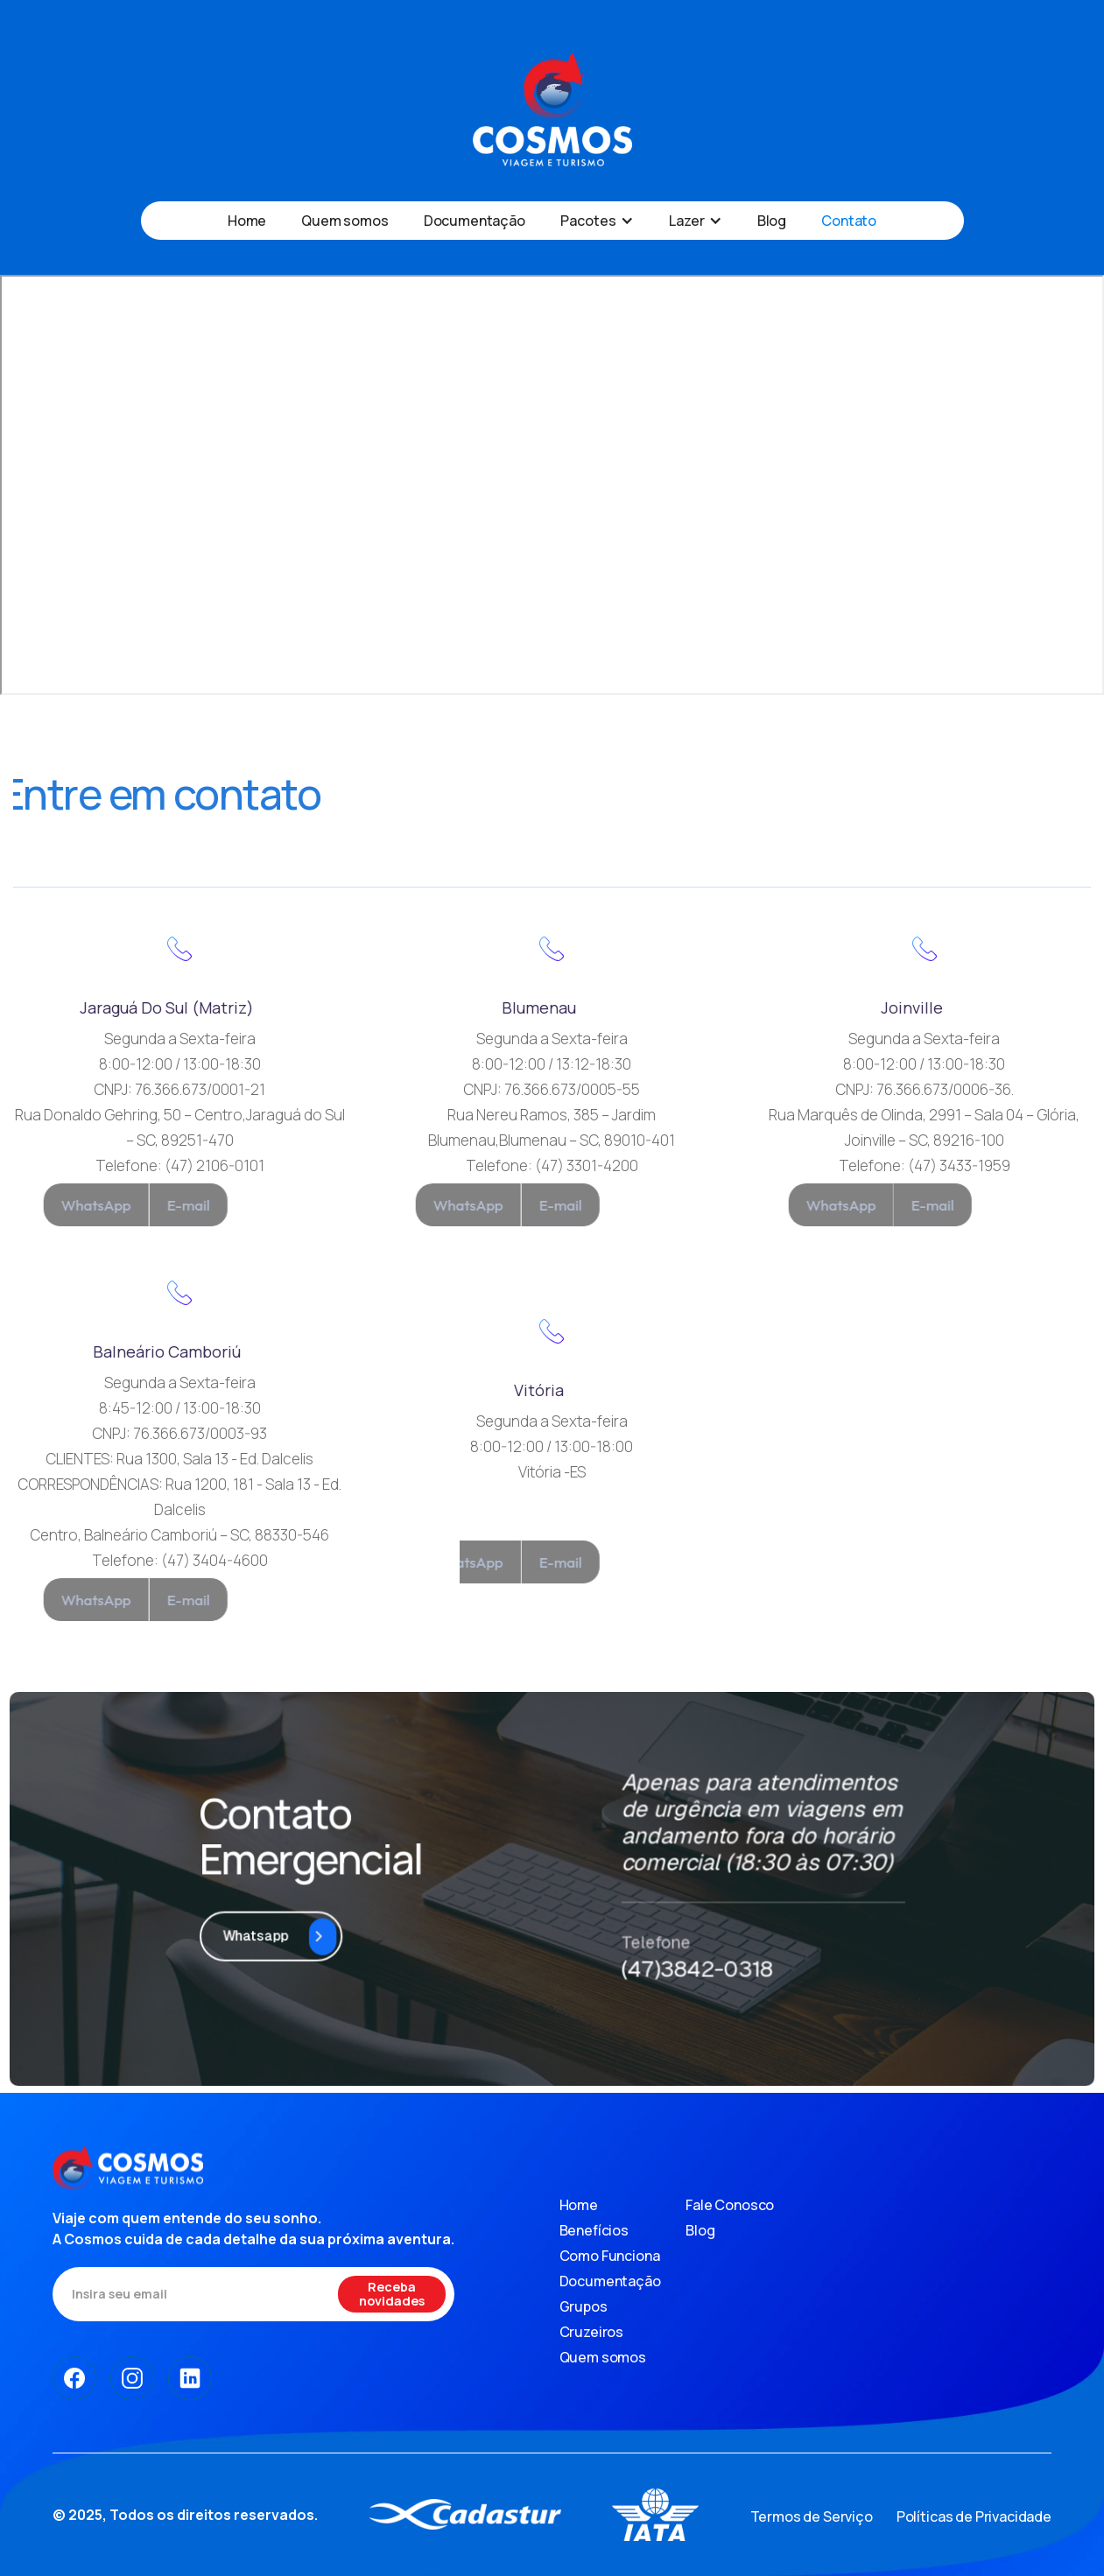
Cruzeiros (591, 2331)
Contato (848, 220)
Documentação (474, 220)
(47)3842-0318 (678, 1933)
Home (247, 220)
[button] (597, 220)
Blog (771, 220)
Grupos (583, 2306)
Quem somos (344, 220)
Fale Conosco (730, 2205)
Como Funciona (609, 2255)
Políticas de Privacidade (974, 2516)
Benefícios (594, 2230)
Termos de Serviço (811, 2516)
